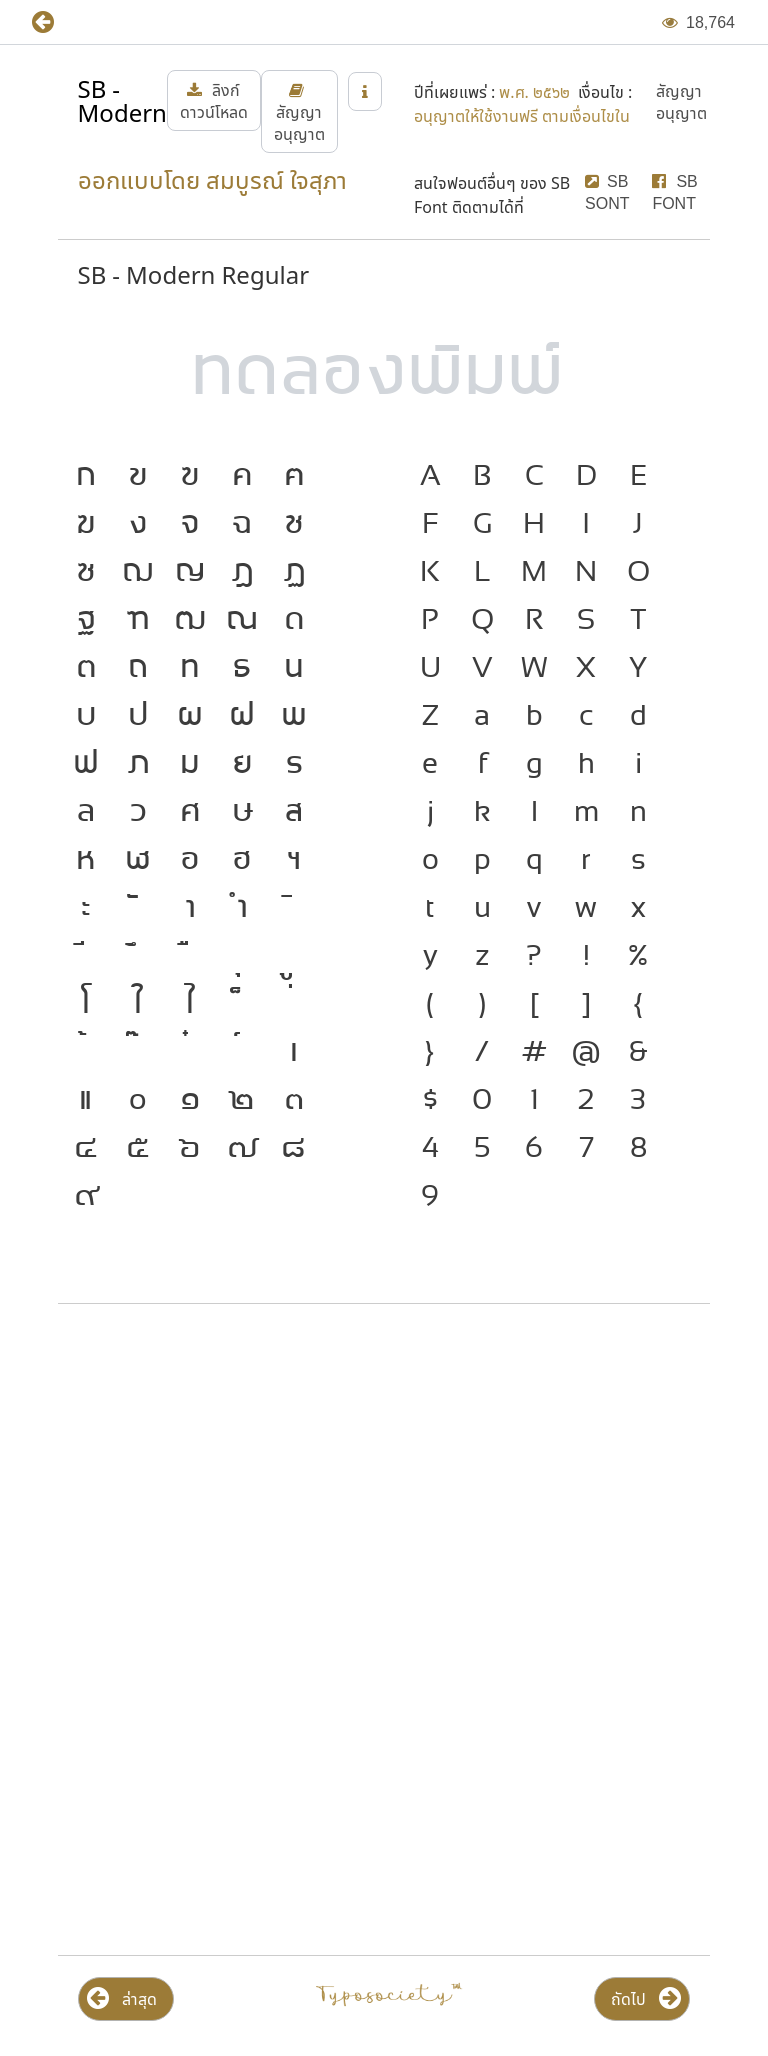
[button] (57, 22)
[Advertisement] (384, 1480)
